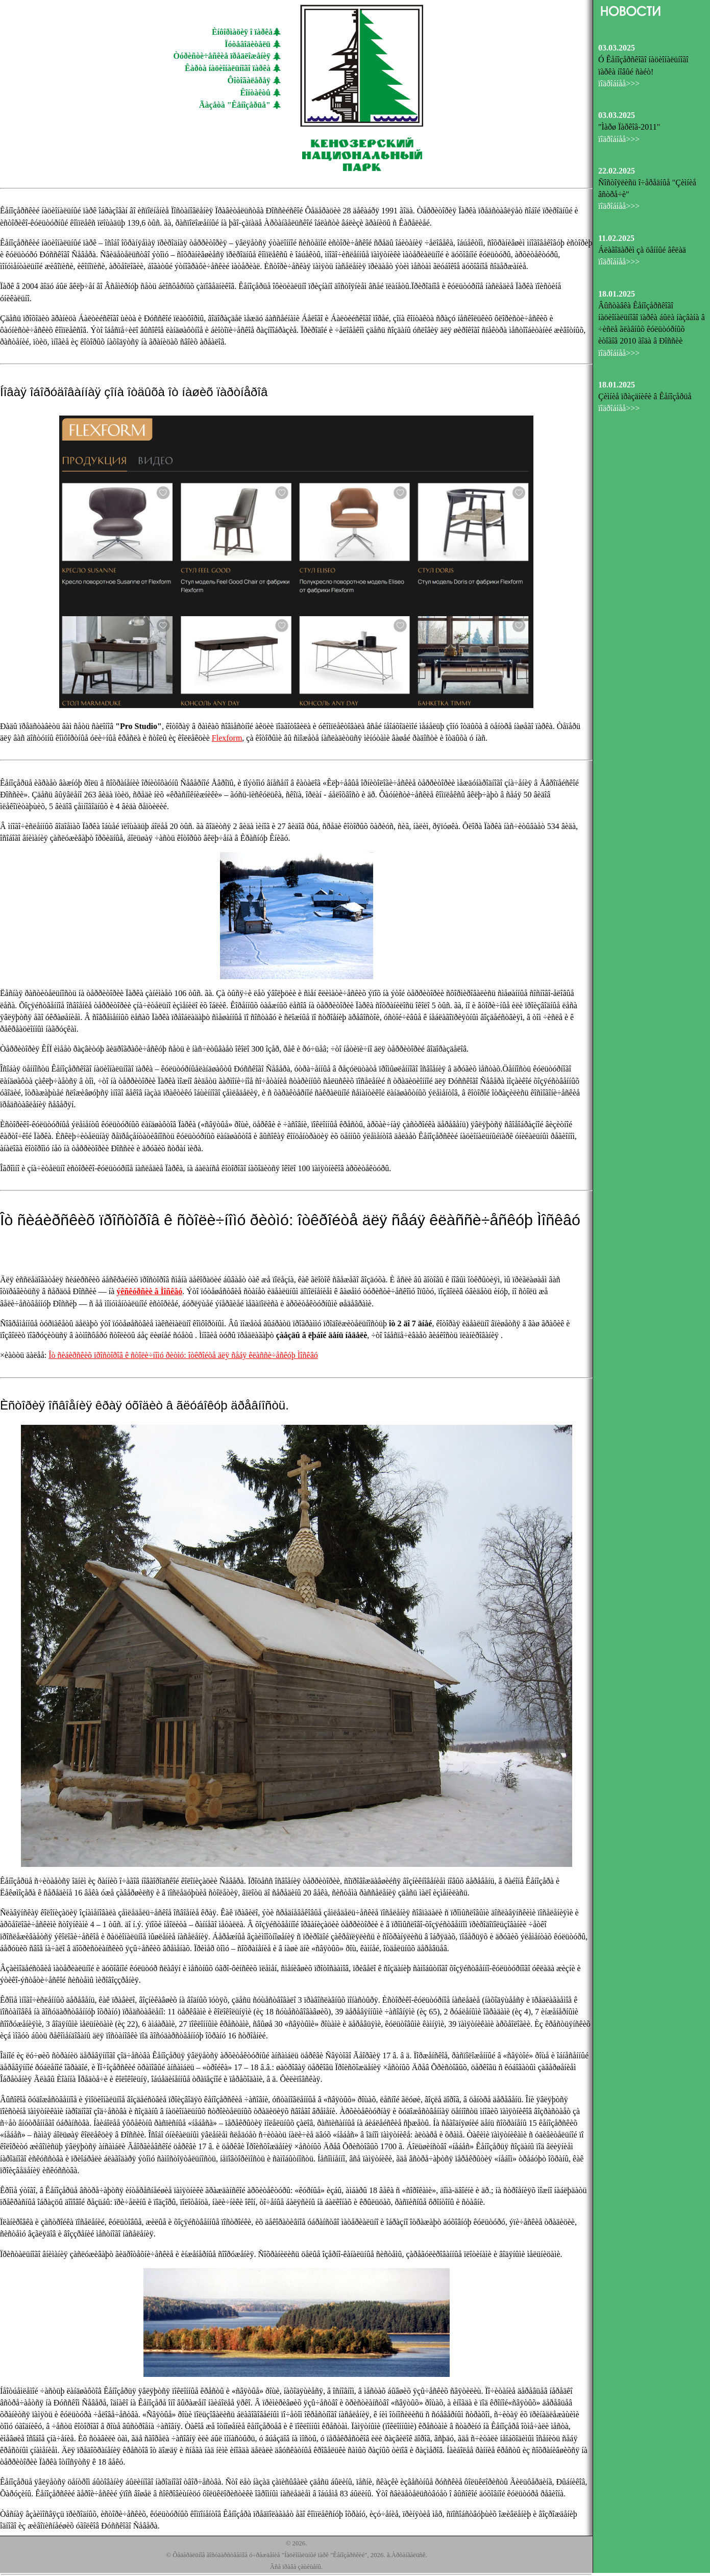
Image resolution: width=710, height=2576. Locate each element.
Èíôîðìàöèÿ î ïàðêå (242, 32)
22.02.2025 (616, 170)
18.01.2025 (616, 293)
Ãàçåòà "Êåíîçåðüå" (235, 105)
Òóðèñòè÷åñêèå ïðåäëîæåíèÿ (222, 56)
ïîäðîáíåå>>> (619, 83)
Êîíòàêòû (255, 92)
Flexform (227, 738)
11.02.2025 (616, 238)
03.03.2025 (616, 47)
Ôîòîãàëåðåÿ (249, 80)
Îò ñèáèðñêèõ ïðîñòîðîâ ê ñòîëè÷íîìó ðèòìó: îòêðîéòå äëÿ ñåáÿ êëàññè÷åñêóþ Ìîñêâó (183, 1355)
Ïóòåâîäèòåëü (248, 44)
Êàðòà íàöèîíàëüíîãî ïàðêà (228, 68)
